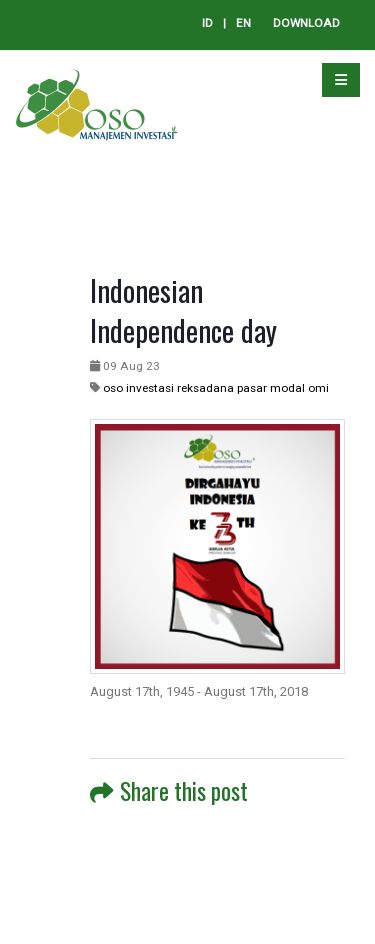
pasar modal (271, 388)
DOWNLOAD (306, 23)
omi (318, 388)
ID (207, 23)
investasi (150, 388)
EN (243, 23)
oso (113, 388)
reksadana (205, 388)
